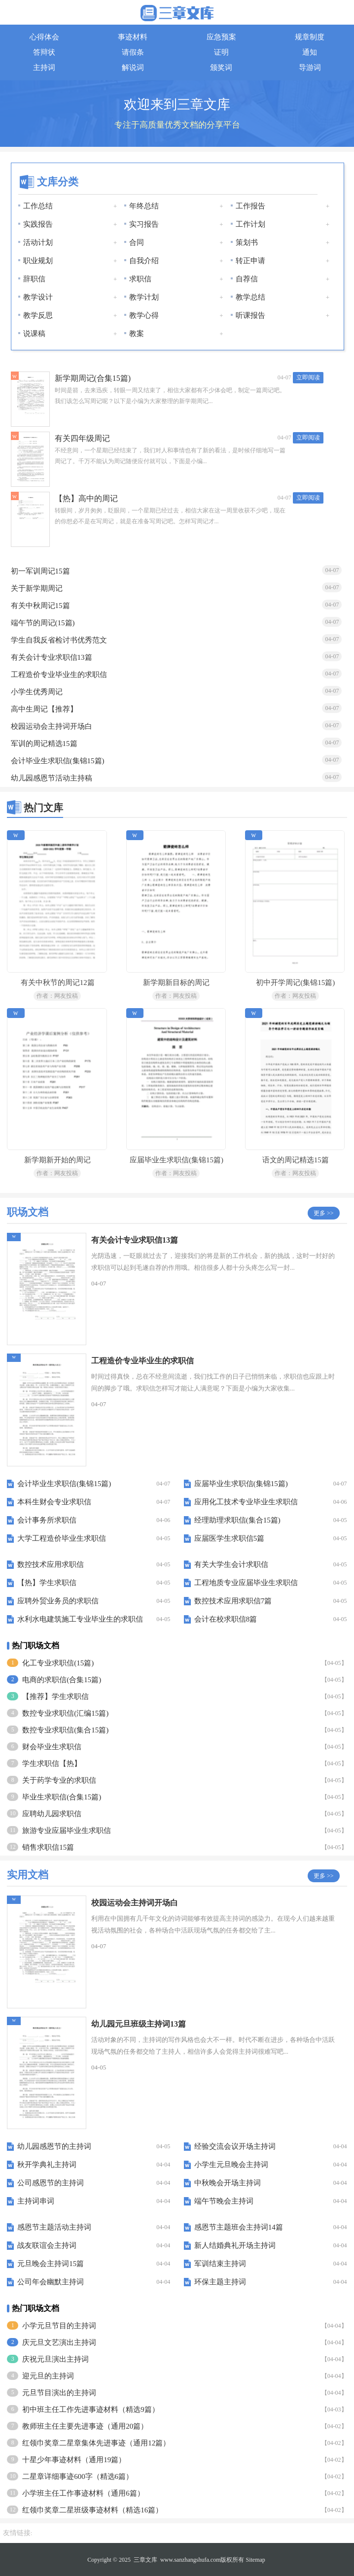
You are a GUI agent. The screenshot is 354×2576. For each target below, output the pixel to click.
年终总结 (144, 206)
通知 (309, 52)
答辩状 (44, 52)
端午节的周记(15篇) (43, 623)
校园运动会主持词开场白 (51, 726)
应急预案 (221, 37)
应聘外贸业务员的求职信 (58, 1601)
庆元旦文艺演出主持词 (59, 2342)
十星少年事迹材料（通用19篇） (74, 2460)
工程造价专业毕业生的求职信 (59, 674)
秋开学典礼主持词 (46, 2165)
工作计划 (250, 224)
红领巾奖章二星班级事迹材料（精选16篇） (92, 2510)
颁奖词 (221, 67)
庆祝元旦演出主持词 (55, 2359)
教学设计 (38, 297)
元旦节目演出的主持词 (59, 2393)
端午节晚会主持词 (223, 2201)
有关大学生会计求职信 (231, 1564)
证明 (221, 52)
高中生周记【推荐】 (44, 709)
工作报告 (250, 206)
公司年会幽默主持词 (50, 2282)
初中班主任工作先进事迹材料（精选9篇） (90, 2409)
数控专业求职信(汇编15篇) (65, 1713)
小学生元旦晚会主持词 (231, 2165)
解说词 (133, 67)
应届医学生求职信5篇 (229, 1538)
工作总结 (38, 206)
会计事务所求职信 (46, 1520)
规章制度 (309, 37)
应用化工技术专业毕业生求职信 (246, 1502)
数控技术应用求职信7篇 (233, 1601)
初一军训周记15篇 (40, 571)
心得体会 (44, 37)
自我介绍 (144, 261)
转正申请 (250, 261)
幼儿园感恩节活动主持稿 (51, 778)
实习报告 (144, 224)
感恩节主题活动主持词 (54, 2227)
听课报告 (250, 315)
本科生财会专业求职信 (54, 1502)
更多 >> (324, 1213)
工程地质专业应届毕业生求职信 (246, 1583)
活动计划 (38, 242)
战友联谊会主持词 (46, 2245)
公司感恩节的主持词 (50, 2183)
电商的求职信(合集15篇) (61, 1680)
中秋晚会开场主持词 (227, 2183)
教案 (136, 334)
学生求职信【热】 (51, 1763)
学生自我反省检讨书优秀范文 (59, 640)
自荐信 (247, 279)
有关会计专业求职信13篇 (51, 657)
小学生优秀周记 (37, 692)
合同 (136, 242)
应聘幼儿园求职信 (51, 1814)
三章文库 (145, 2559)
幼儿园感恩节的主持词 (54, 2146)
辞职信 (34, 279)
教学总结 (250, 297)
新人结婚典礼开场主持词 (235, 2245)
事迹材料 (132, 37)
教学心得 (144, 315)
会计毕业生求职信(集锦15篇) (58, 761)
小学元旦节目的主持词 (59, 2326)
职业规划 (38, 261)
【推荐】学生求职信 (55, 1696)
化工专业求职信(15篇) (58, 1663)
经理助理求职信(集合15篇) (237, 1520)
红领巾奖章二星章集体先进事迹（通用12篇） (96, 2443)
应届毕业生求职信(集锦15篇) (241, 1484)
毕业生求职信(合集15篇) (61, 1797)
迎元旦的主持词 (48, 2376)
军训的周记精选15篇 (44, 743)
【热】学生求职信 (46, 1583)
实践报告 (38, 224)
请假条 (133, 52)
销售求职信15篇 (48, 1847)
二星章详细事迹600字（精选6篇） (77, 2476)
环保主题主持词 (220, 2282)
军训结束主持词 (220, 2264)
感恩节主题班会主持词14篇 (238, 2227)
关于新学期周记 (37, 588)
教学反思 (38, 315)
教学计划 (144, 297)
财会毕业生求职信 (51, 1747)
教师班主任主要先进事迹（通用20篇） (85, 2426)
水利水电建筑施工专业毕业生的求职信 (80, 1619)
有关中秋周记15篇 (40, 606)
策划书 (247, 242)
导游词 (310, 67)
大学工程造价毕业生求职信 (61, 1538)
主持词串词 (35, 2201)
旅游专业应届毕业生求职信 (66, 1830)
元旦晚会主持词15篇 (50, 2264)
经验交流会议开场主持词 (235, 2146)
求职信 (140, 279)
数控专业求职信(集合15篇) (65, 1730)
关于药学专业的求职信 (59, 1780)
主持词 (44, 67)
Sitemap (255, 2559)
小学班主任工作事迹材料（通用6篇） (83, 2493)
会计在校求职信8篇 (225, 1619)
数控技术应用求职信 (50, 1564)
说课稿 (34, 334)
